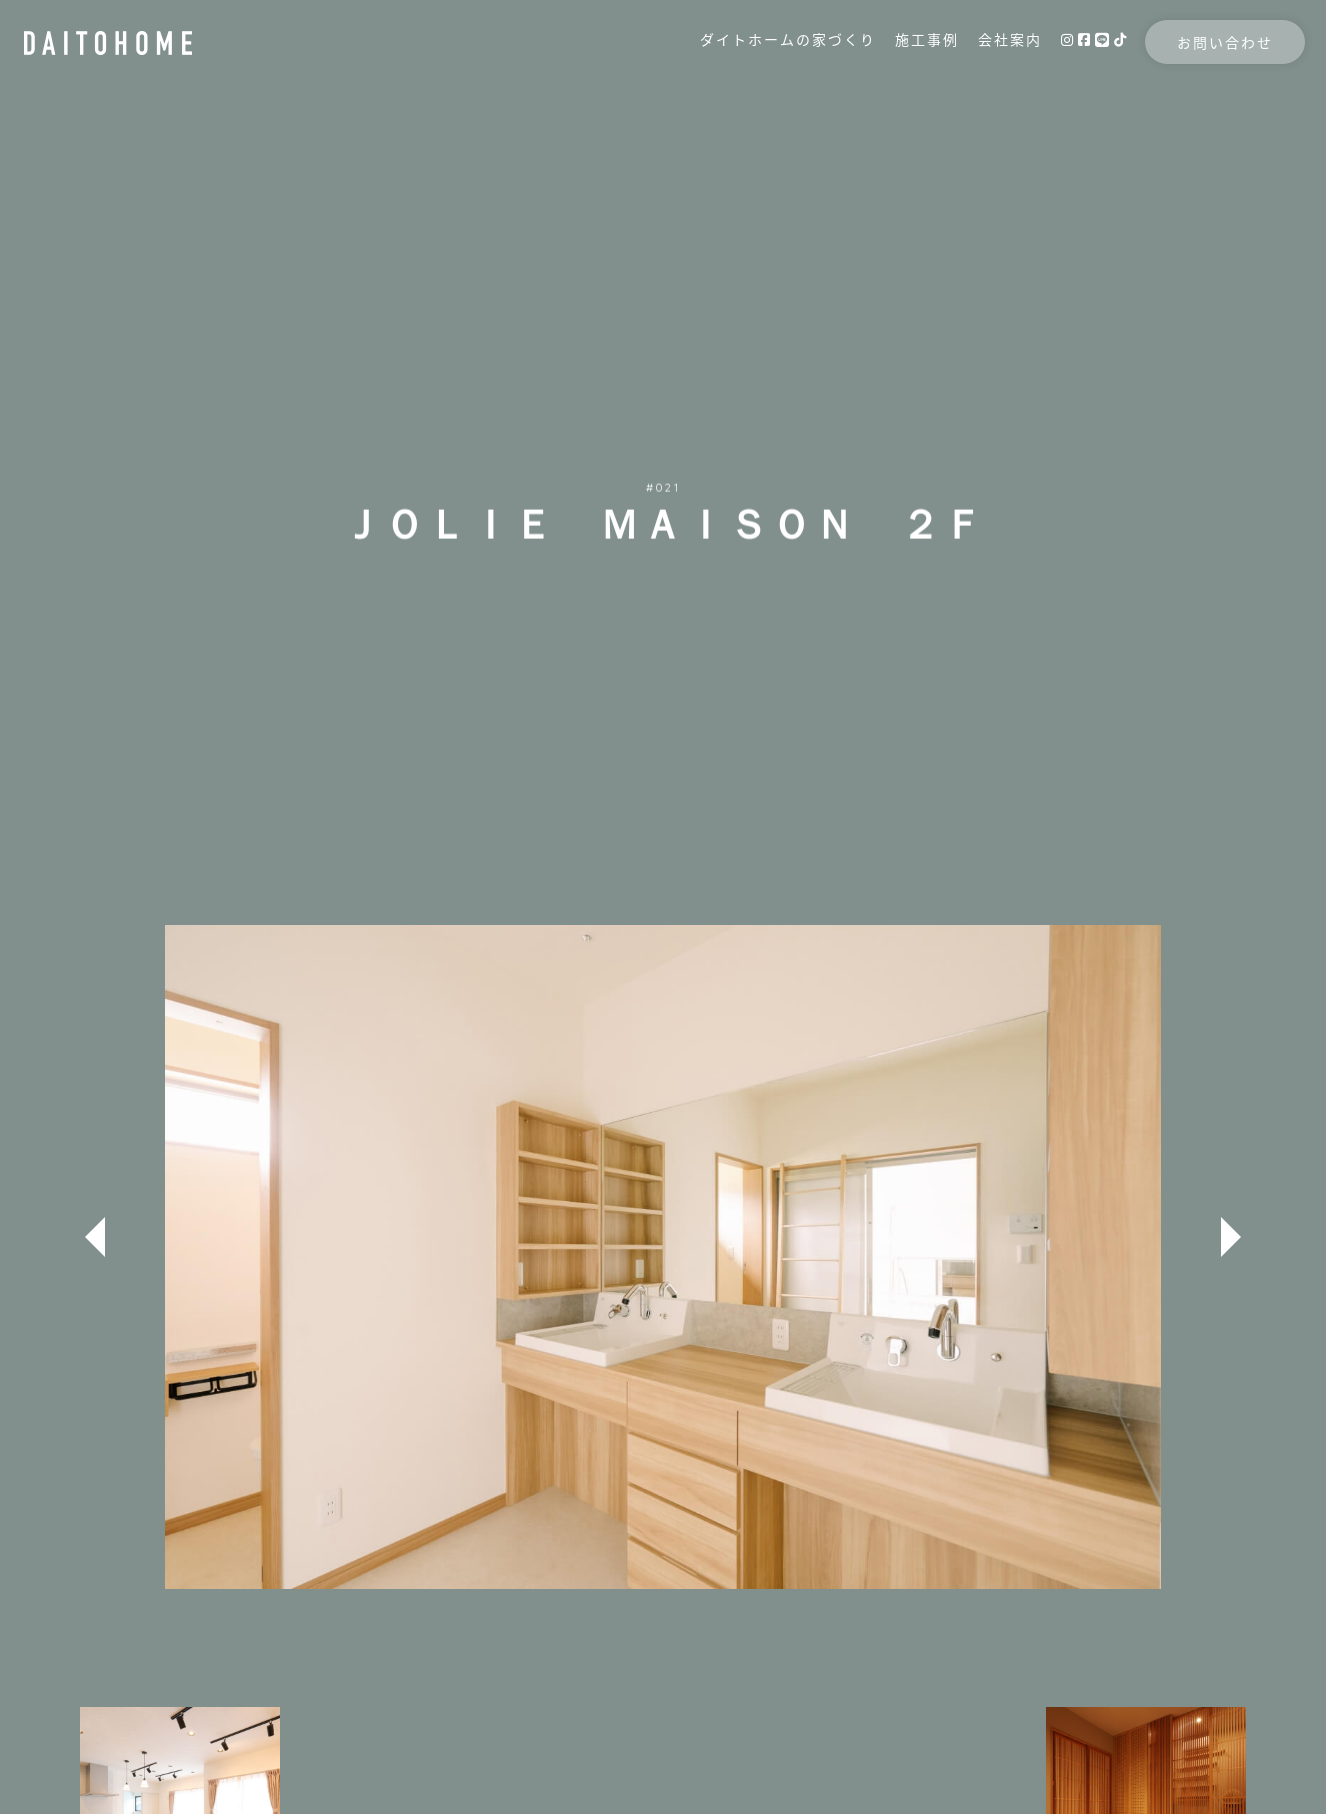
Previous (95, 1237)
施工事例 (888, 59)
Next (1231, 1237)
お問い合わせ (1186, 62)
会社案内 (971, 59)
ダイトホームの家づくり (749, 59)
